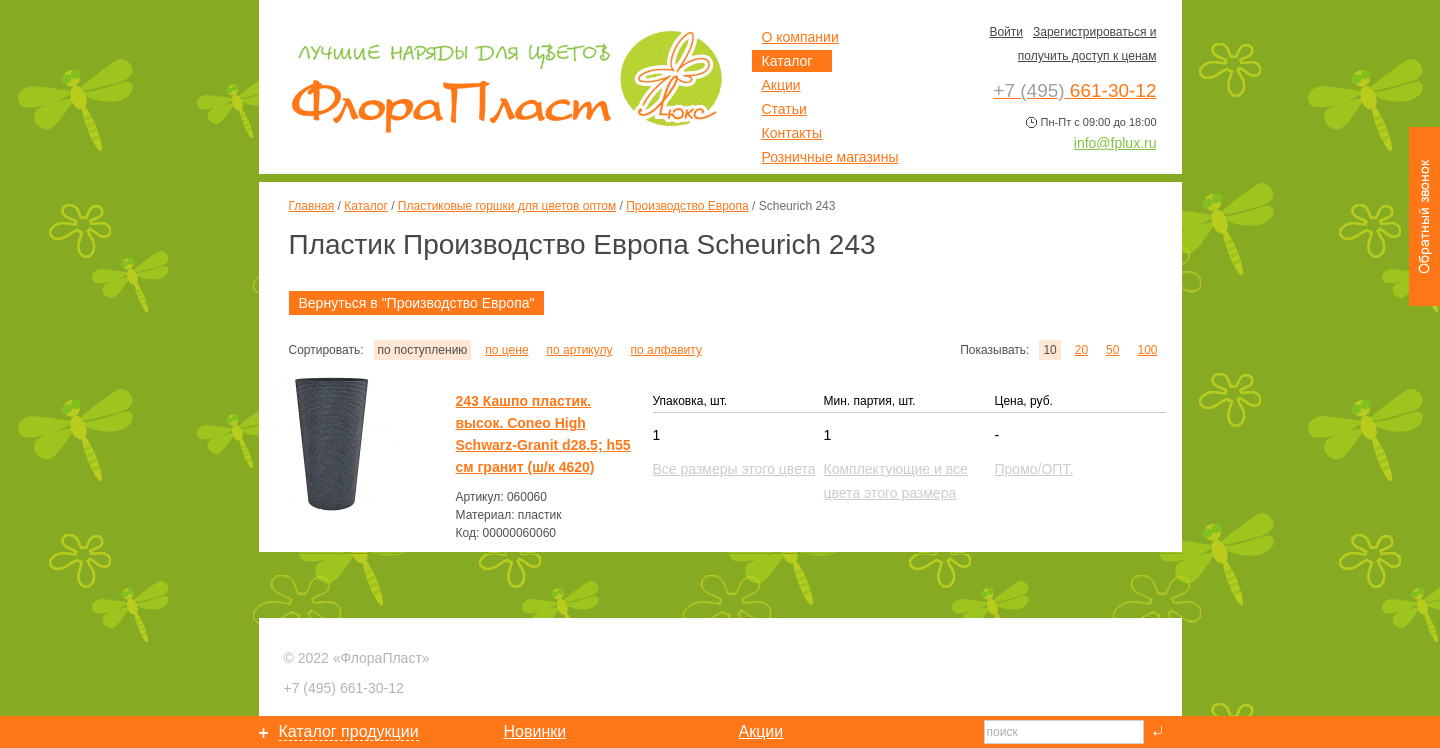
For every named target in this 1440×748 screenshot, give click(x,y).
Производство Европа (687, 206)
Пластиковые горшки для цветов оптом (507, 206)
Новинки (535, 731)
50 (1112, 350)
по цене (506, 350)
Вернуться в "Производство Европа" (417, 303)
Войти (1006, 32)
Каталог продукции (349, 731)
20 (1081, 350)
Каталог (366, 206)
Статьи (784, 109)
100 (1147, 350)
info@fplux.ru (1115, 143)
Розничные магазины (830, 157)
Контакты (792, 133)
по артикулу (580, 350)
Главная (312, 206)
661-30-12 (344, 688)
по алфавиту (665, 350)
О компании (800, 37)
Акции (781, 85)
